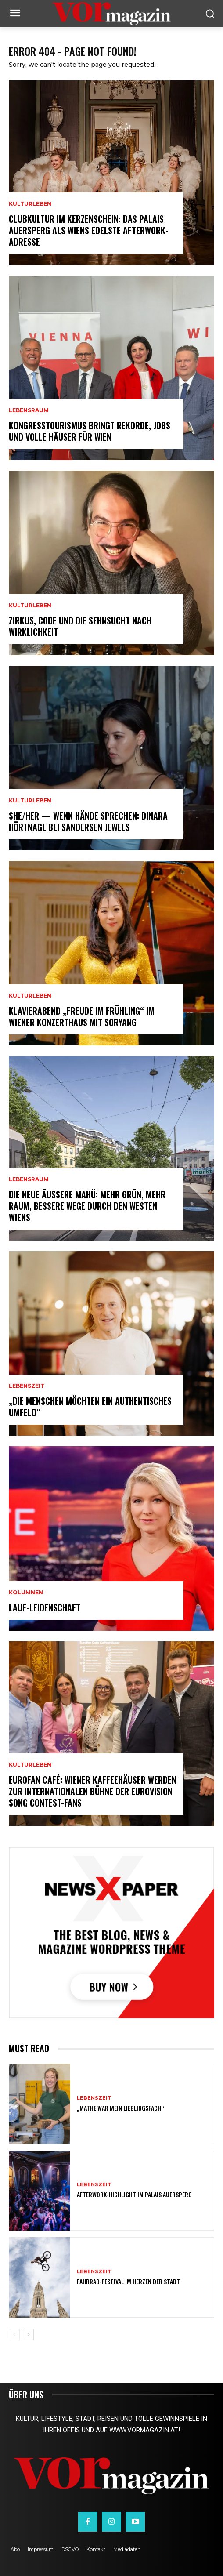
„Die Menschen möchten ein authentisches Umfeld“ (90, 1406)
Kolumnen (26, 1592)
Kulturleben (30, 204)
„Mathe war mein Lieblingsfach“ (120, 2107)
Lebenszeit (26, 1386)
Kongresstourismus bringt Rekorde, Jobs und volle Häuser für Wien (89, 431)
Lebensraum (29, 410)
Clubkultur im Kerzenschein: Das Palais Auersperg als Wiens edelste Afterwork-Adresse (89, 230)
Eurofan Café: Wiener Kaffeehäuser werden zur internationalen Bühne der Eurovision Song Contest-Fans (92, 1791)
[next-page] (28, 2334)
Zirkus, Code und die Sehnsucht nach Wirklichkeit (80, 626)
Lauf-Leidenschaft (44, 1607)
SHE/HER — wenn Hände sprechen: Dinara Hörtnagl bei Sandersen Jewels (88, 821)
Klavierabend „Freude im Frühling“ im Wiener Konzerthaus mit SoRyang (82, 1016)
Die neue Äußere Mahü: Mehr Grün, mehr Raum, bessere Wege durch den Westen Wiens (87, 1206)
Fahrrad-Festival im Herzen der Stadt (128, 2281)
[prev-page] (14, 2334)
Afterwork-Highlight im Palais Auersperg (134, 2194)
